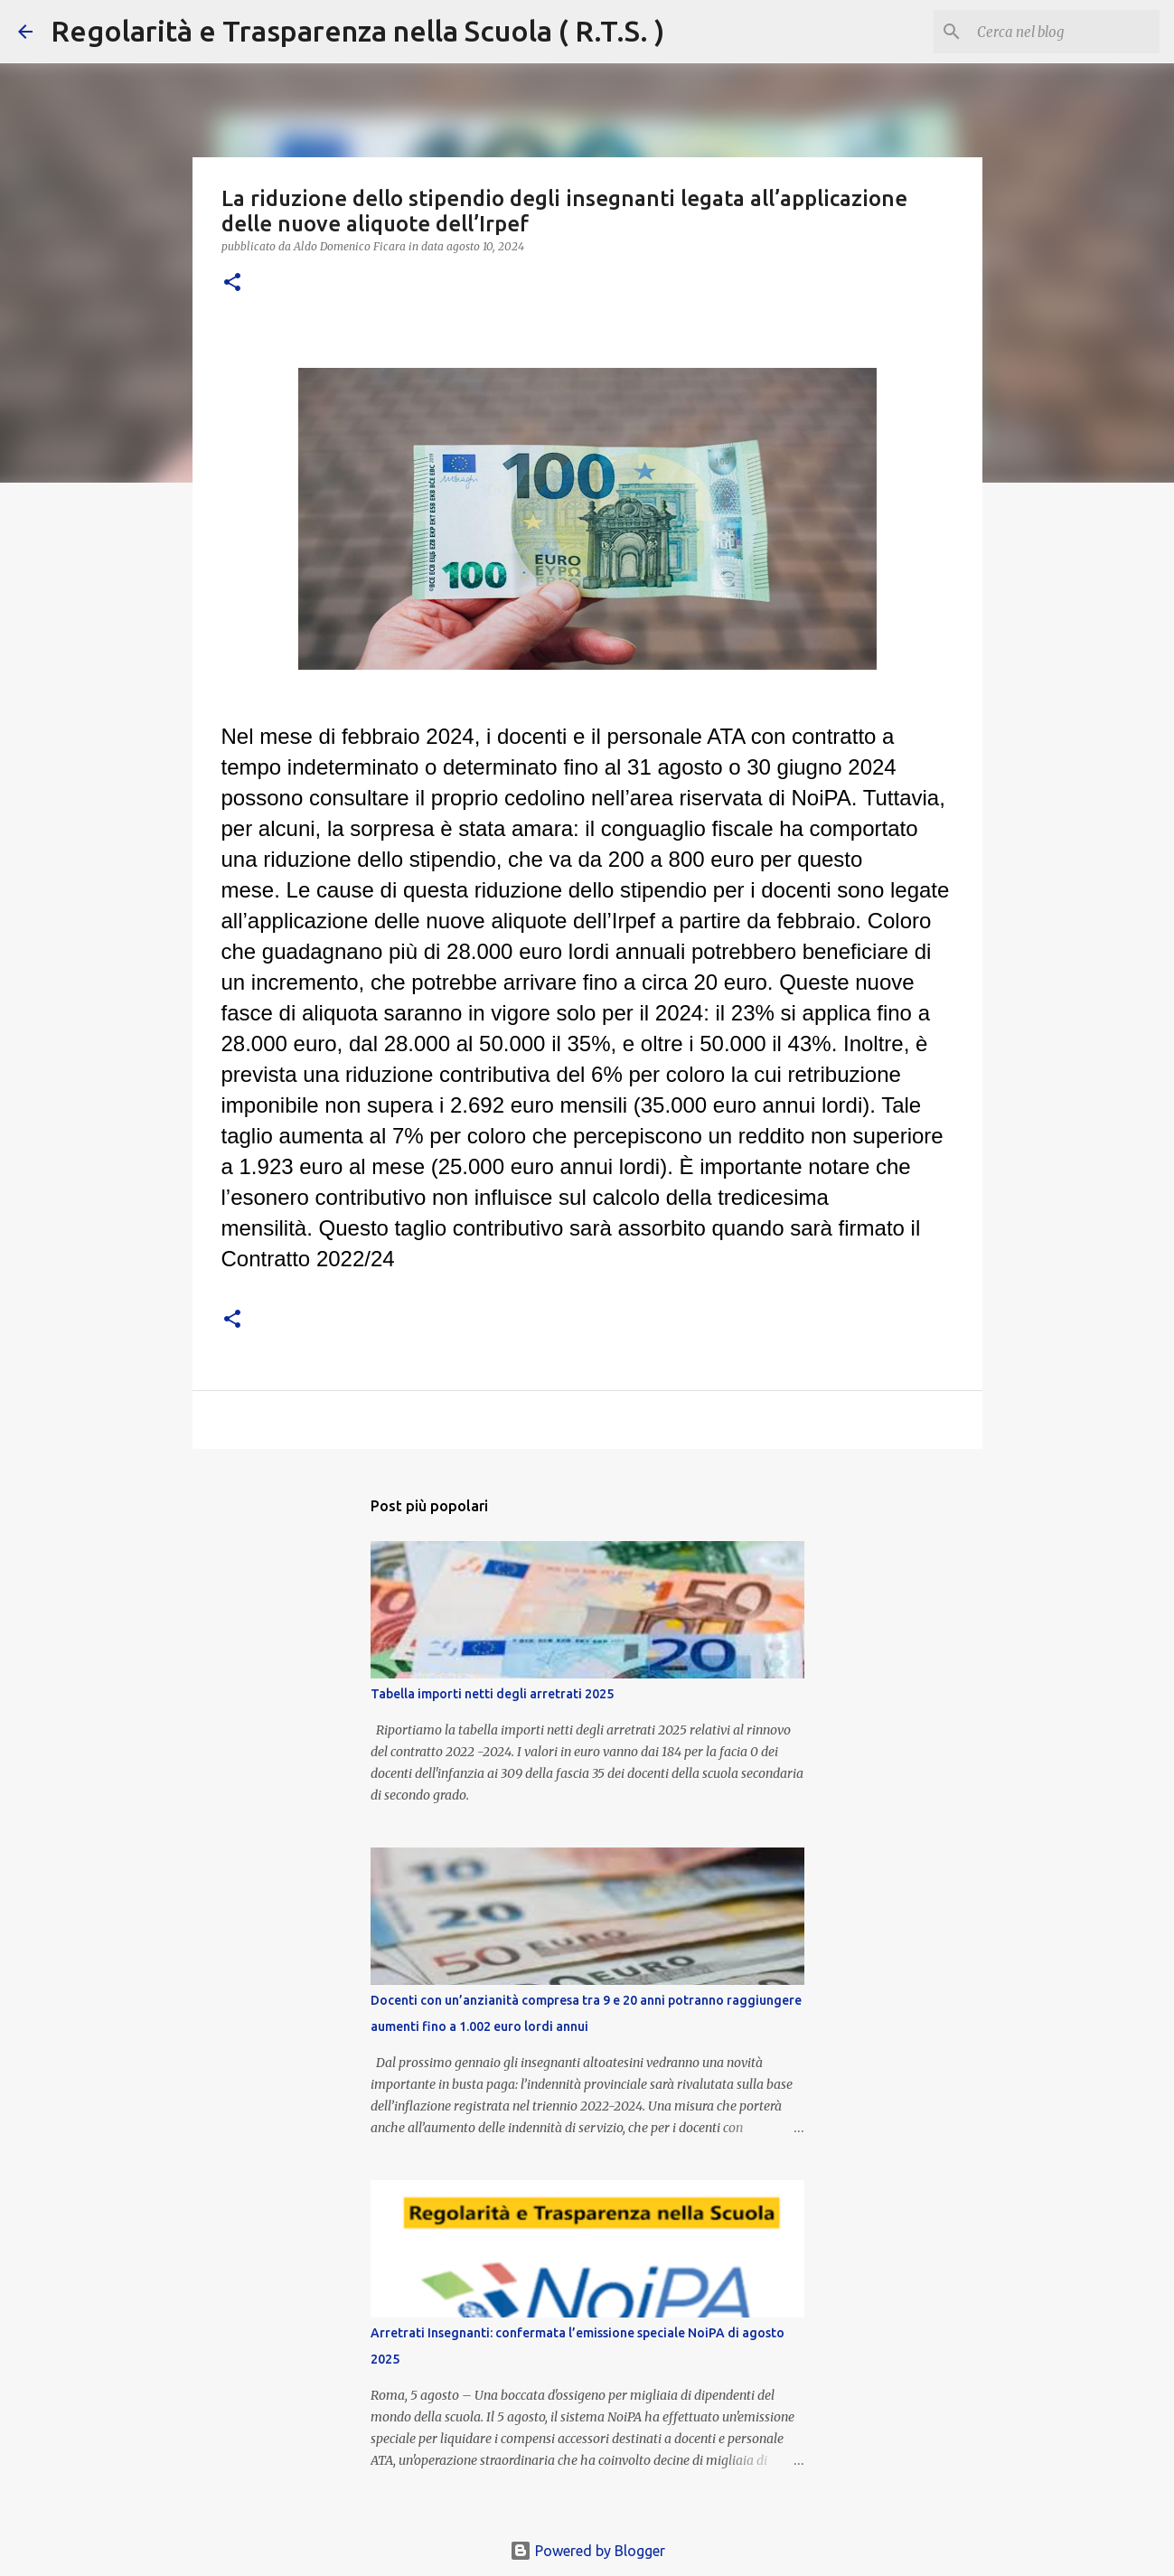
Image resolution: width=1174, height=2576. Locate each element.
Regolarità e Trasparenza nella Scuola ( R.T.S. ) (357, 30)
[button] (232, 283)
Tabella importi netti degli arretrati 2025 (492, 1694)
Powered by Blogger (587, 2551)
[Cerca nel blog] (1065, 31)
